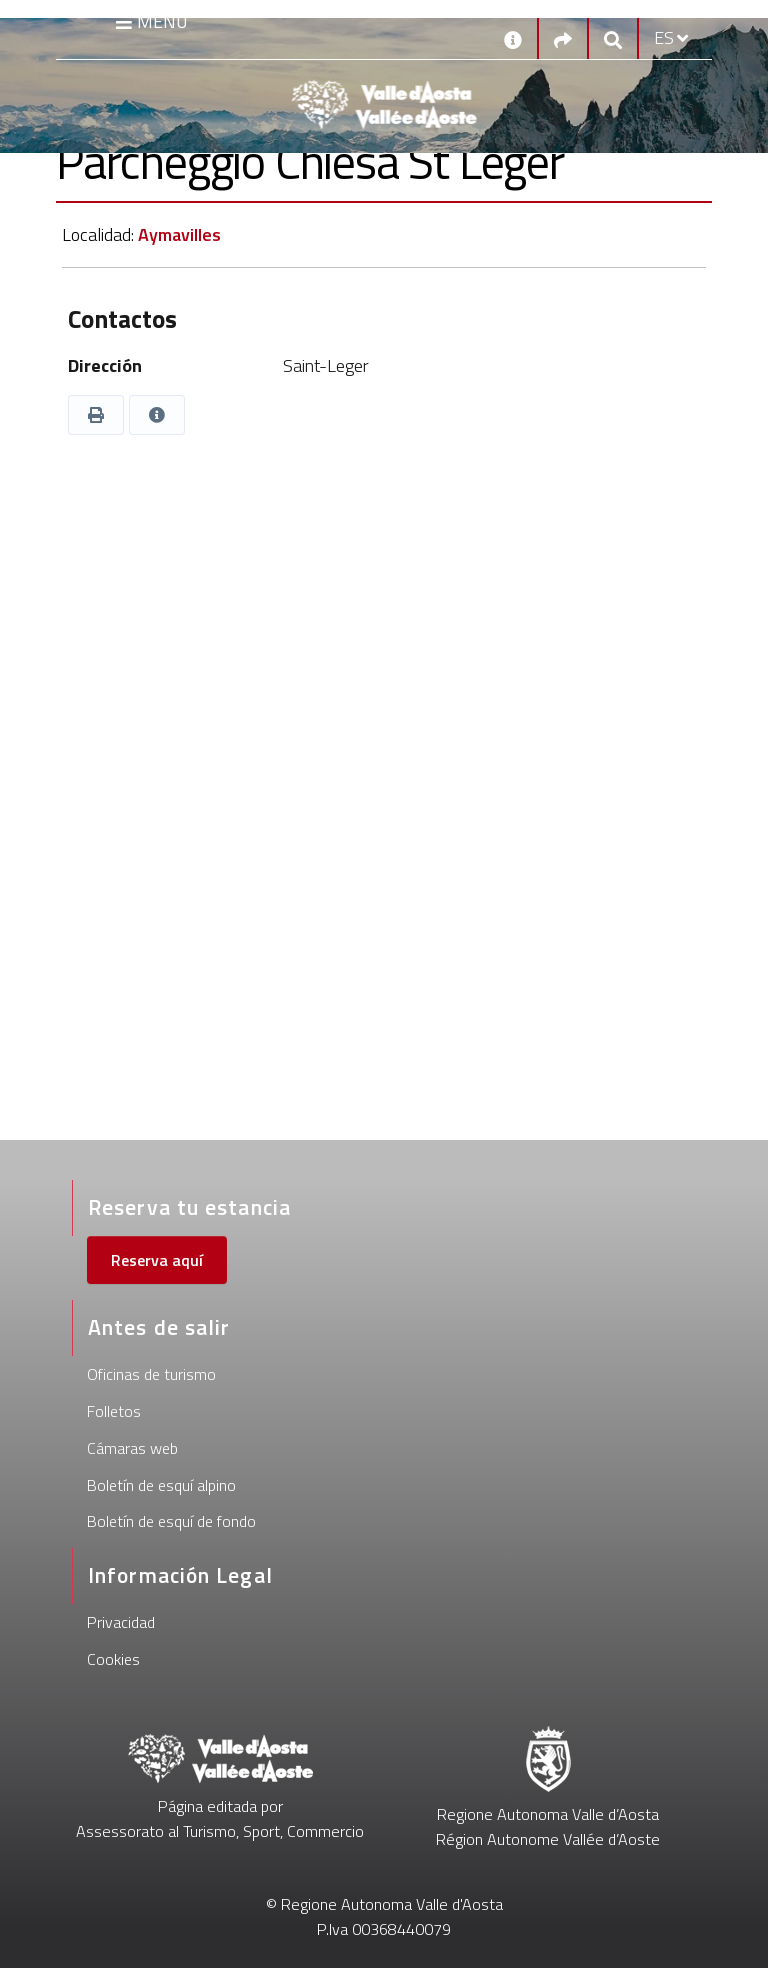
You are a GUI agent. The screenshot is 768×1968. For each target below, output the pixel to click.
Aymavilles (179, 234)
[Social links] (563, 38)
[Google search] (613, 38)
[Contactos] (513, 38)
